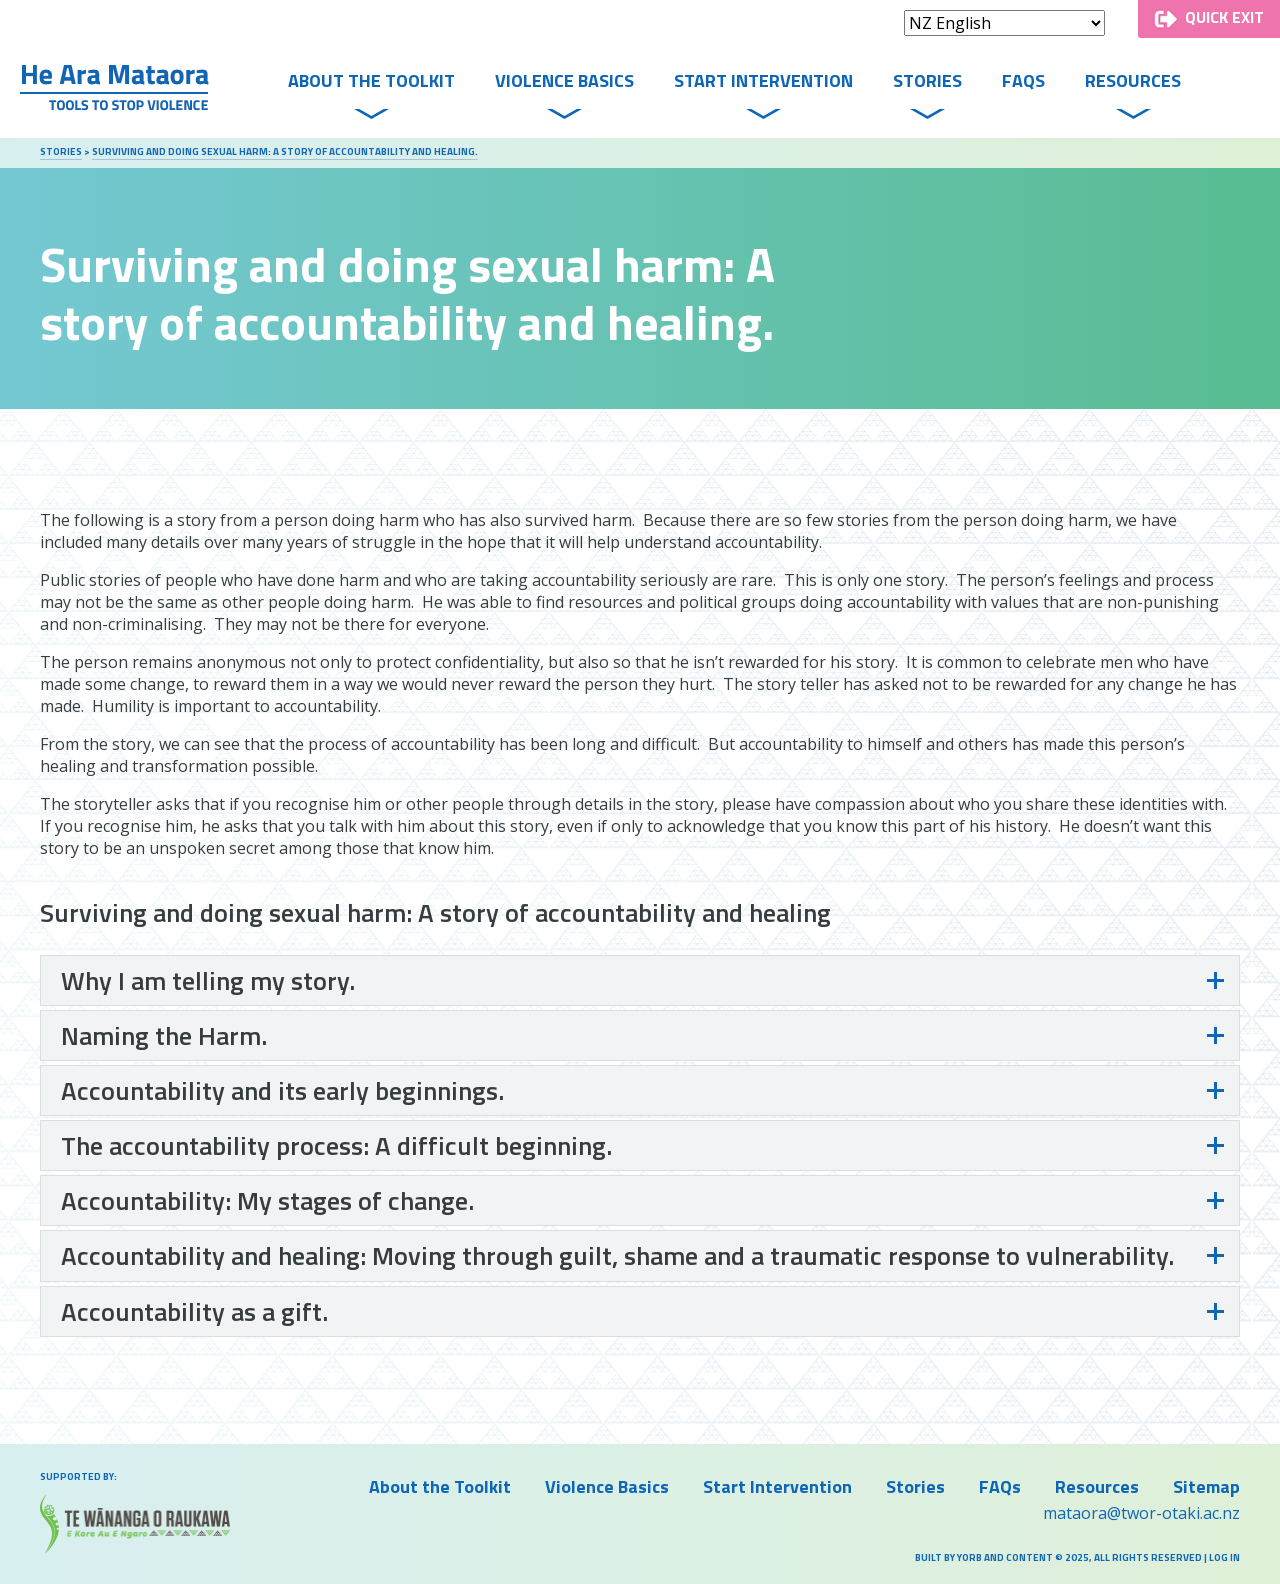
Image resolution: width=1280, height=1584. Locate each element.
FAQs (1023, 80)
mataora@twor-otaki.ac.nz (1141, 1513)
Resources (1133, 80)
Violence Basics (564, 80)
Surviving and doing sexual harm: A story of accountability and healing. (285, 151)
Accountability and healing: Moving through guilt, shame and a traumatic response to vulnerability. (617, 1255)
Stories (927, 80)
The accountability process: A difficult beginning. (336, 1145)
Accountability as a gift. (194, 1311)
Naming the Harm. (164, 1035)
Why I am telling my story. (208, 980)
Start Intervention (763, 80)
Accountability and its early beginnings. (282, 1090)
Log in (1224, 1557)
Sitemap (1206, 1486)
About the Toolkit (371, 80)
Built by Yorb (948, 1557)
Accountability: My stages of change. (267, 1200)
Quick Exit (1224, 17)
